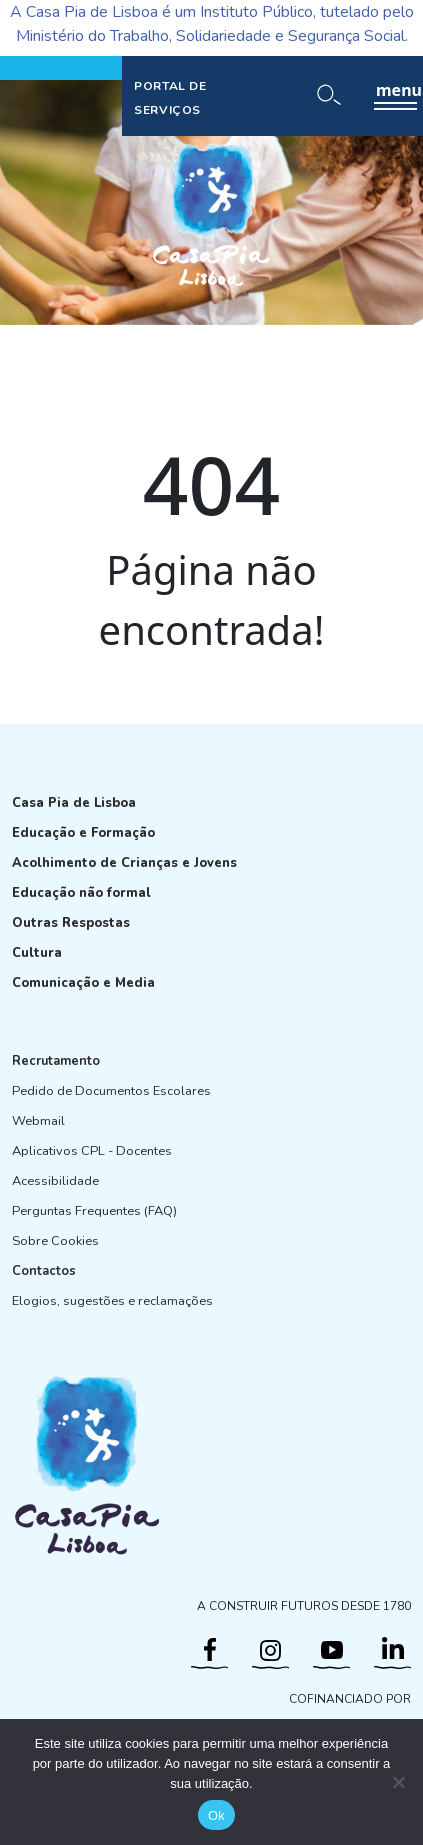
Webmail (38, 1121)
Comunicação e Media (83, 983)
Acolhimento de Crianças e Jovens (124, 863)
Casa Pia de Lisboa (74, 803)
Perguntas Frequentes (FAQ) (94, 1211)
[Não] (398, 1782)
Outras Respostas (71, 923)
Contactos (44, 1271)
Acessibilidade (55, 1181)
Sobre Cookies (55, 1241)
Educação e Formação (83, 833)
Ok (216, 1815)
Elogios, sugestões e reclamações (112, 1301)
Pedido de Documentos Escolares (111, 1091)
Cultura (37, 953)
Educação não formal (81, 893)
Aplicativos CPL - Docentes (92, 1151)
